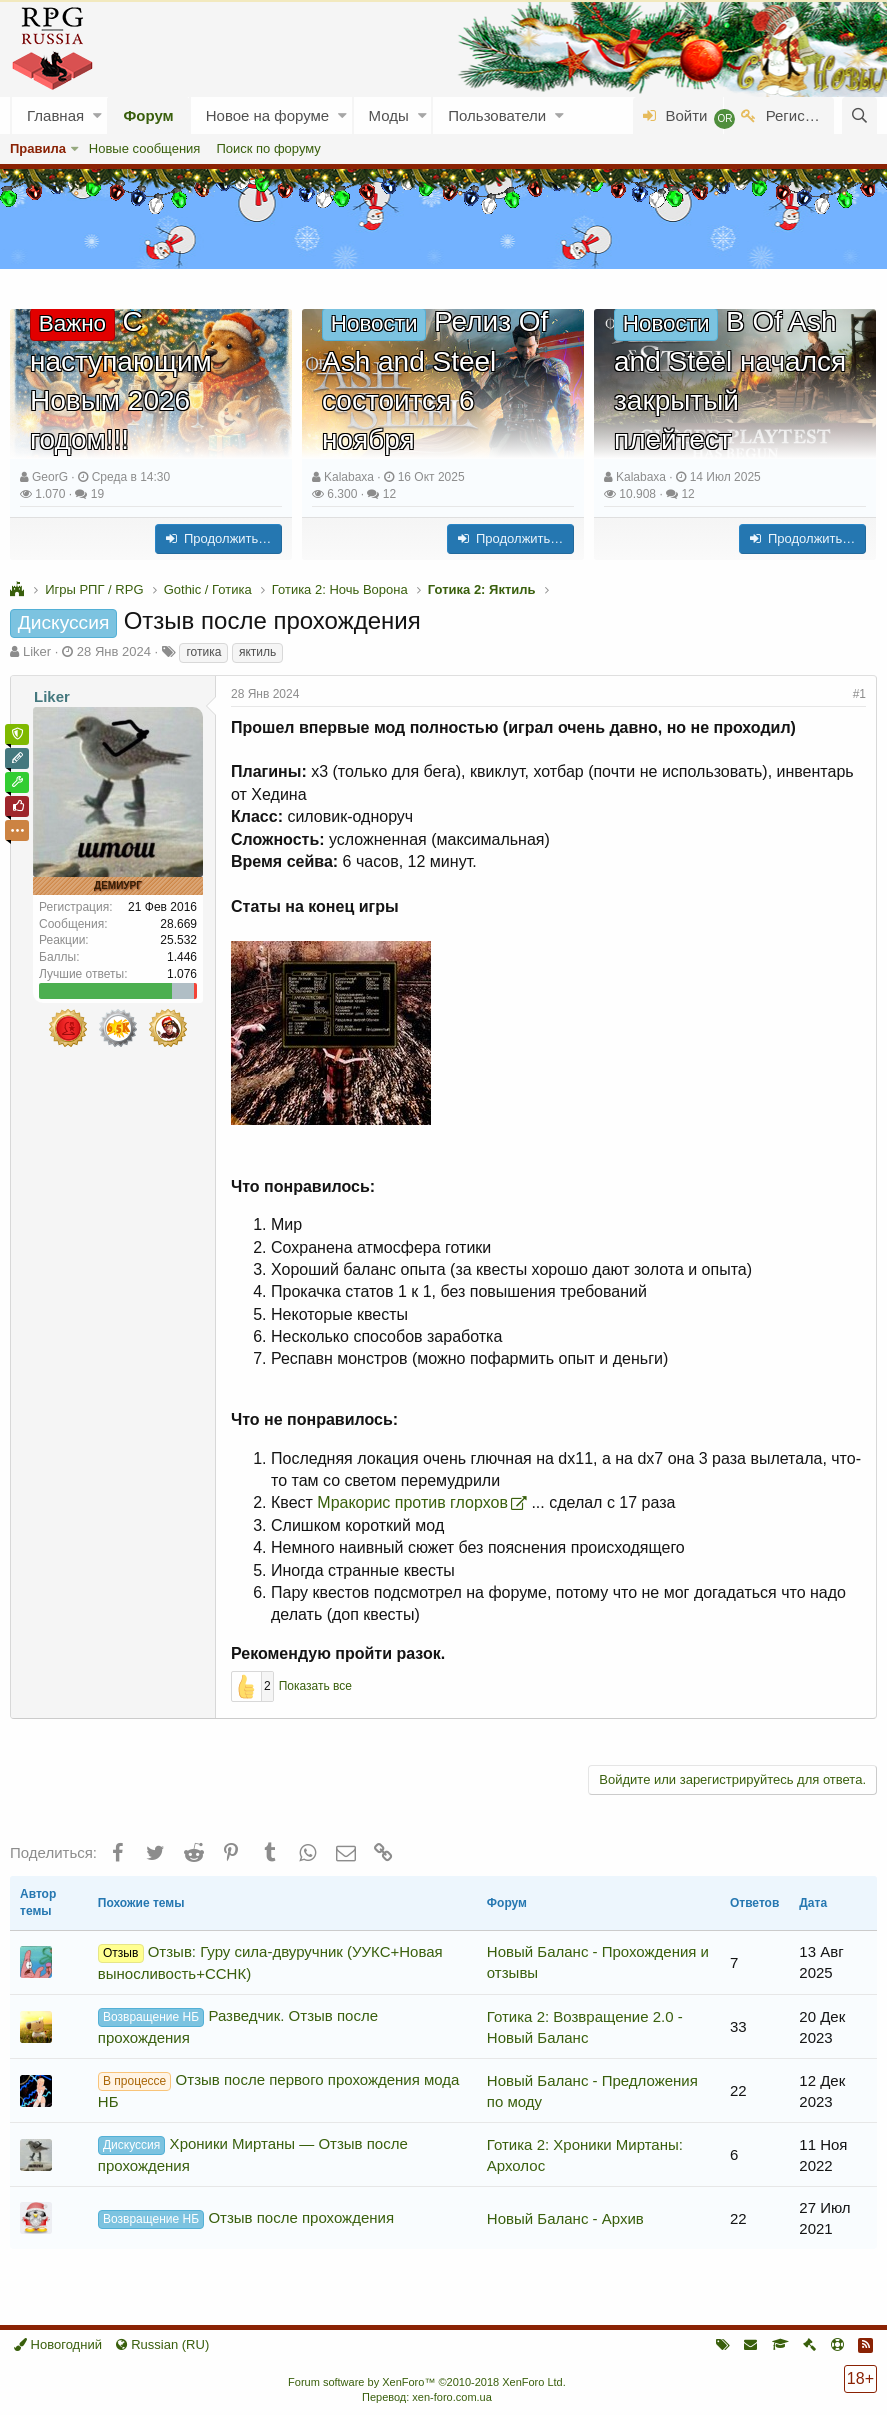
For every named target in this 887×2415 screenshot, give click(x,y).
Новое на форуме (267, 115)
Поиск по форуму (268, 148)
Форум (149, 115)
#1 (859, 694)
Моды (389, 115)
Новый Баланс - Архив (565, 2218)
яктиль (257, 652)
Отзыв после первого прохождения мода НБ (279, 2090)
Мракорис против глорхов (412, 1502)
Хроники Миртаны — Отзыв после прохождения (253, 2154)
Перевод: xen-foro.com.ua (427, 2397)
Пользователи (497, 115)
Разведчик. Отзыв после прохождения (238, 2026)
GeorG (50, 477)
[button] (97, 115)
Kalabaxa (349, 477)
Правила (38, 148)
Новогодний (58, 2344)
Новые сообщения (145, 148)
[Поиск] (859, 115)
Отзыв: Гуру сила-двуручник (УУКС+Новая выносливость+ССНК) (270, 1962)
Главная (55, 115)
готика (203, 652)
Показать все (315, 1686)
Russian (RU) (162, 2344)
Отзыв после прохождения (246, 2219)
